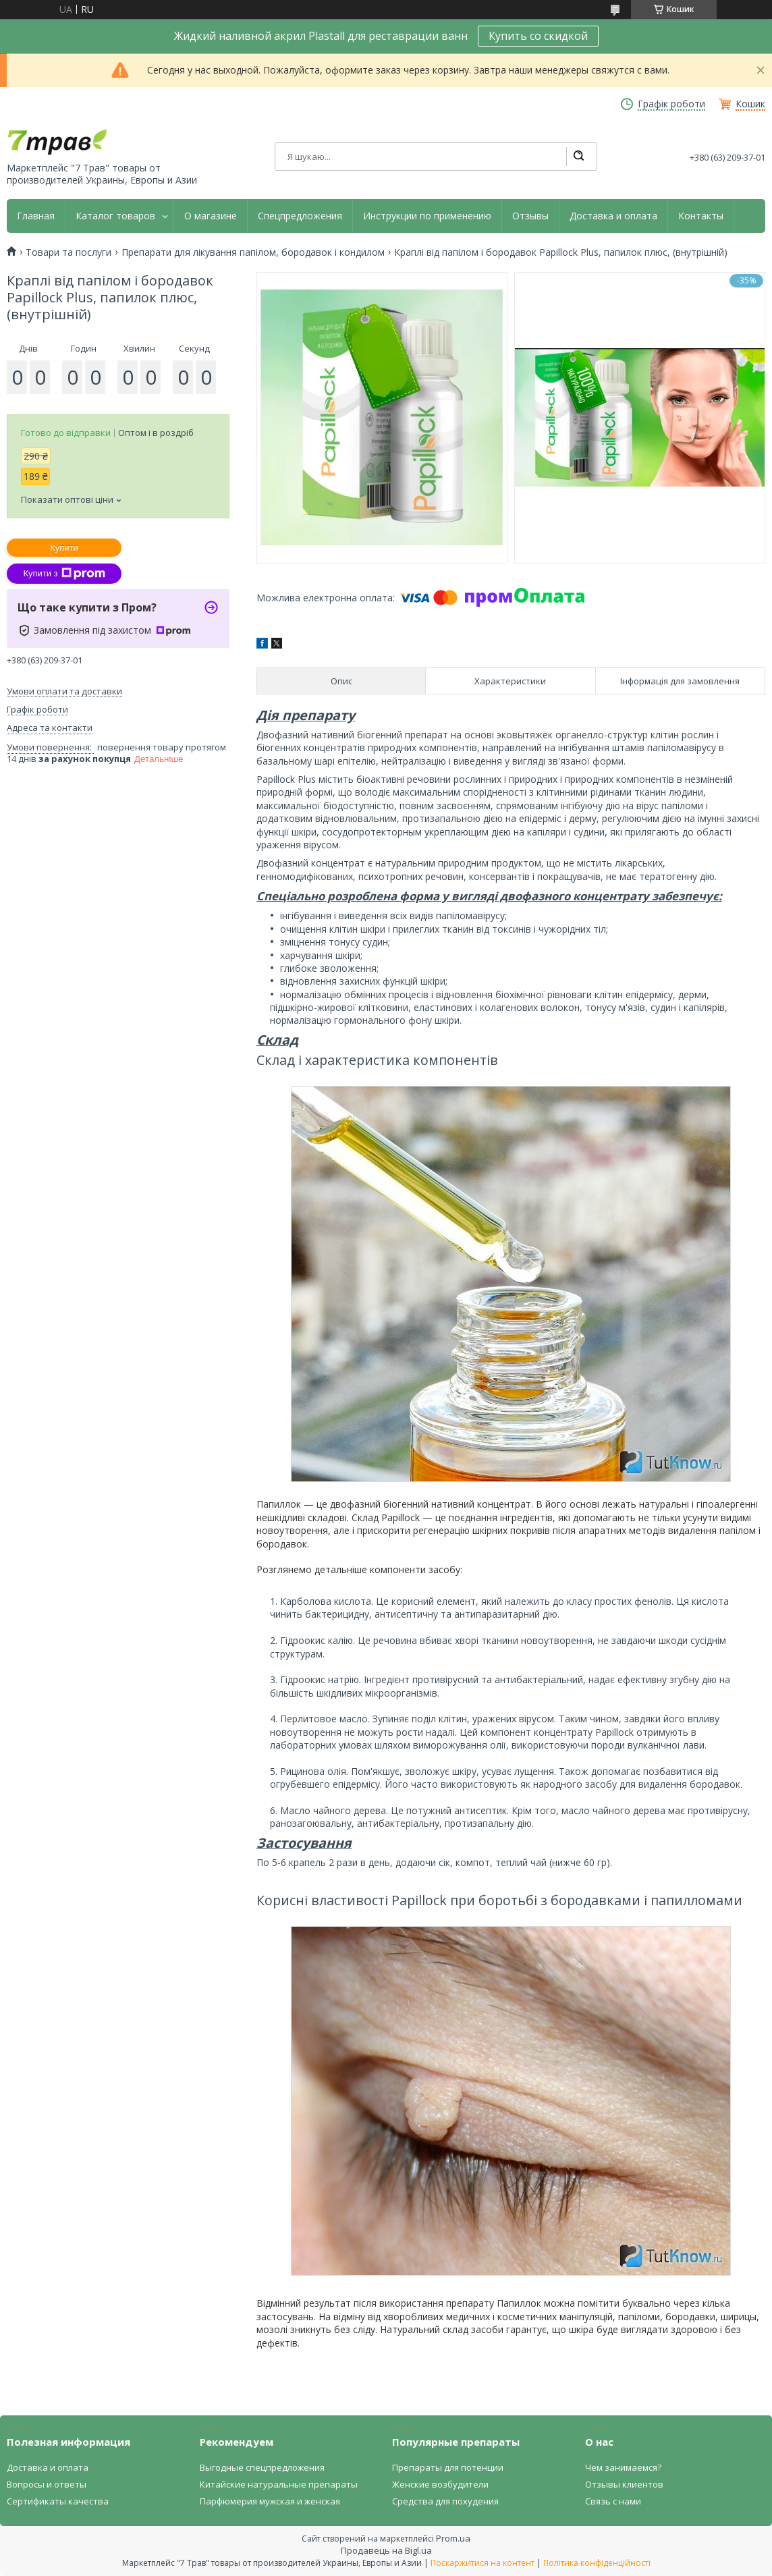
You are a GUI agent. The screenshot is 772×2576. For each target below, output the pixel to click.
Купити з (64, 574)
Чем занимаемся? (623, 2467)
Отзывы (530, 216)
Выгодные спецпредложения (262, 2467)
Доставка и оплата (613, 216)
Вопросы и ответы (46, 2484)
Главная (36, 216)
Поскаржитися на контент (482, 2563)
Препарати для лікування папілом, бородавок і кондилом (253, 252)
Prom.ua (453, 2538)
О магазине (210, 216)
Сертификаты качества (58, 2501)
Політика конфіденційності (597, 2563)
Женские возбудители (440, 2484)
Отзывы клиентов (624, 2484)
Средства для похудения (445, 2501)
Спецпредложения (300, 216)
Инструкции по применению (427, 216)
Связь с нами (613, 2501)
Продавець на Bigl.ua (386, 2550)
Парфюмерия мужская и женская (270, 2501)
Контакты (700, 216)
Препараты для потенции (447, 2467)
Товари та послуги (68, 252)
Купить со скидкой (538, 35)
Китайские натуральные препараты (279, 2484)
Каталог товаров (115, 216)
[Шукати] (578, 156)
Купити (64, 548)
